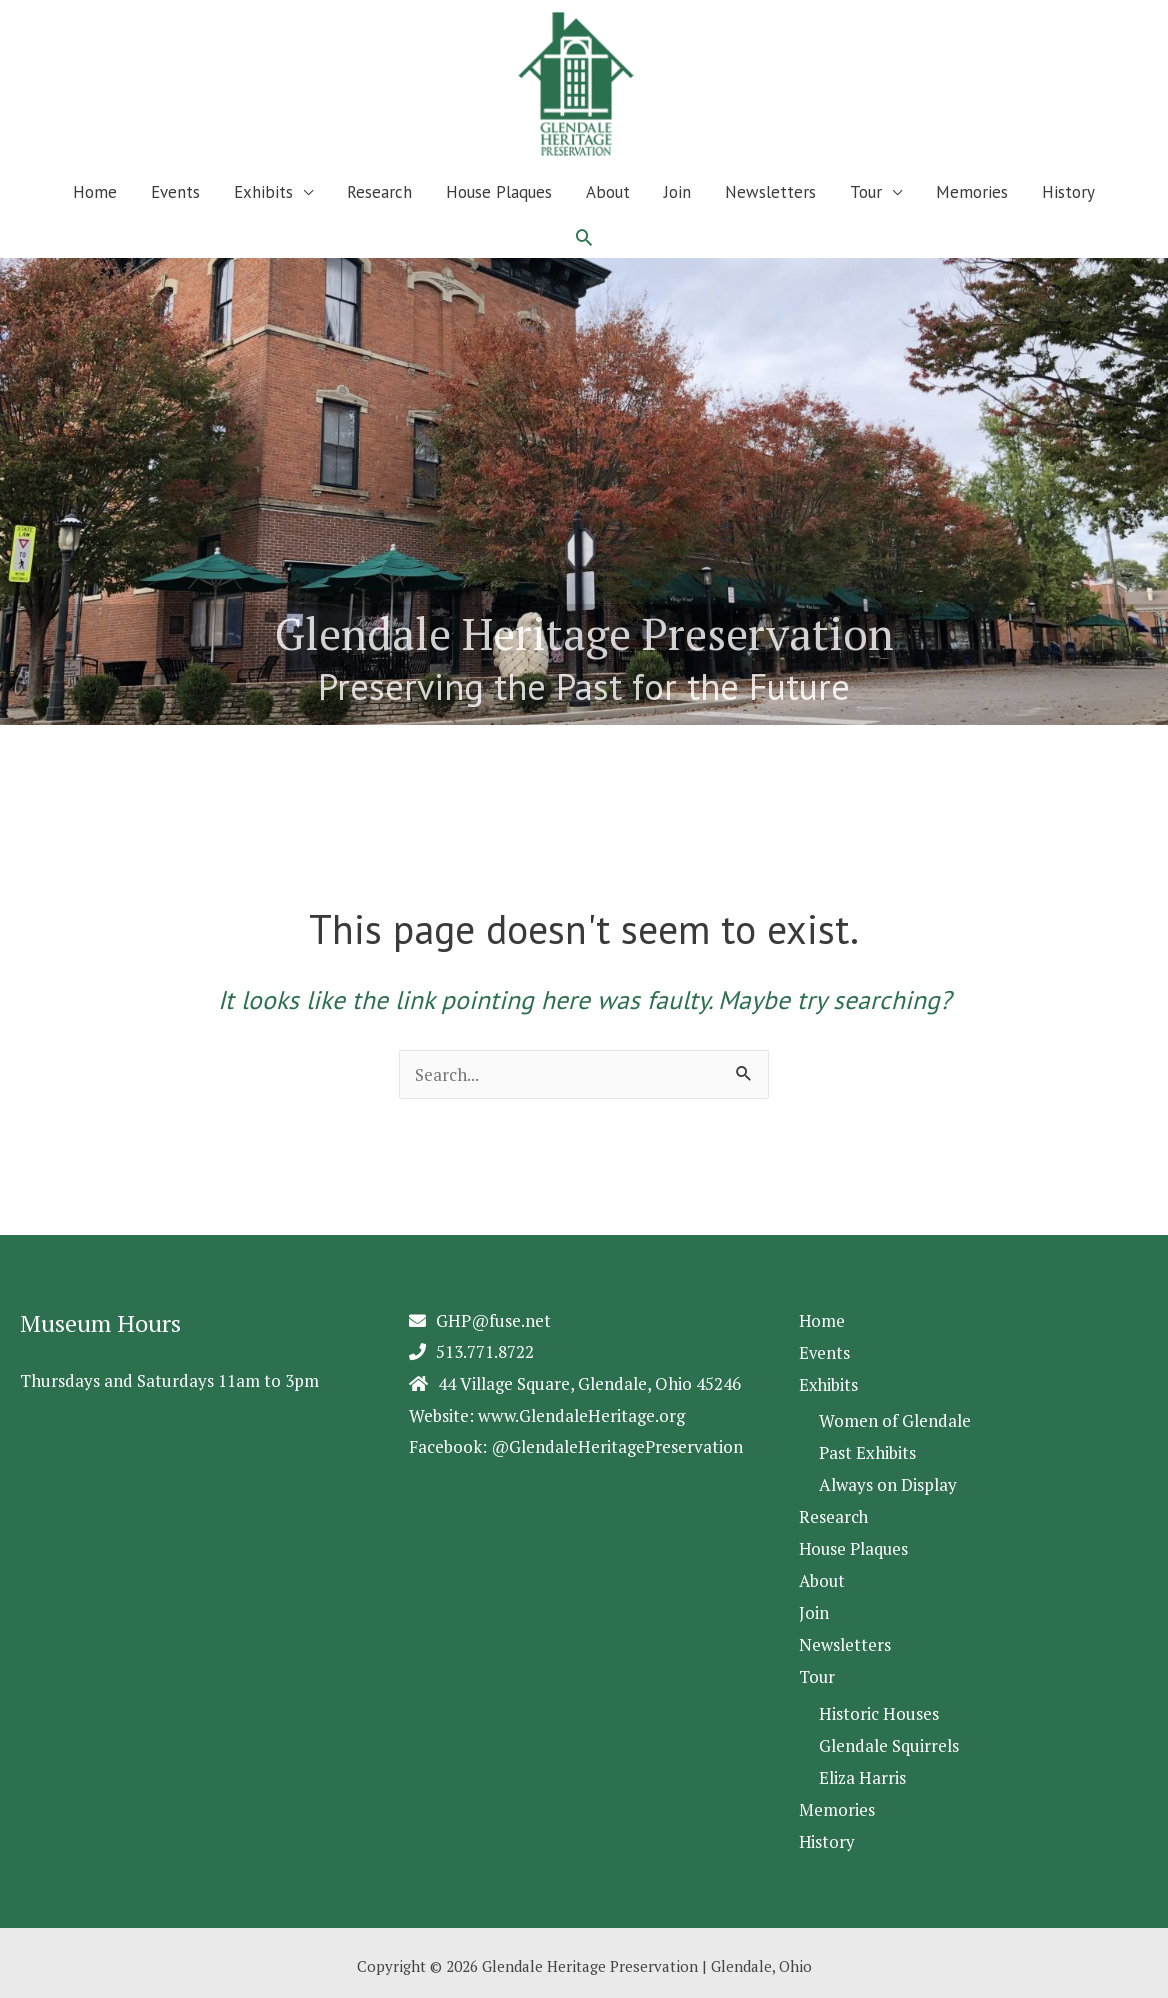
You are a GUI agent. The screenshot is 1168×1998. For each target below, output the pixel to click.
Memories (972, 192)
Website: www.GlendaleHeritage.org (547, 1415)
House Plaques (499, 192)
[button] (584, 237)
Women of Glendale (895, 1419)
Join (677, 192)
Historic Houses (879, 1707)
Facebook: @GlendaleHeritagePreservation (576, 1446)
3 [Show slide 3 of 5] (62, 742)
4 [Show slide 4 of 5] (87, 742)
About (608, 192)
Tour (866, 192)
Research (379, 192)
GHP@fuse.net (493, 1320)
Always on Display (888, 1482)
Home (95, 192)
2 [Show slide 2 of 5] (37, 742)
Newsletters (770, 192)
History (1068, 192)
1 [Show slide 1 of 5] (12, 742)
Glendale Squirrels (889, 1739)
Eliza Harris (862, 1770)
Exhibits (263, 192)
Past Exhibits (867, 1451)
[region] (584, 511)
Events (175, 192)
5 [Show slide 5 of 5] (112, 742)
